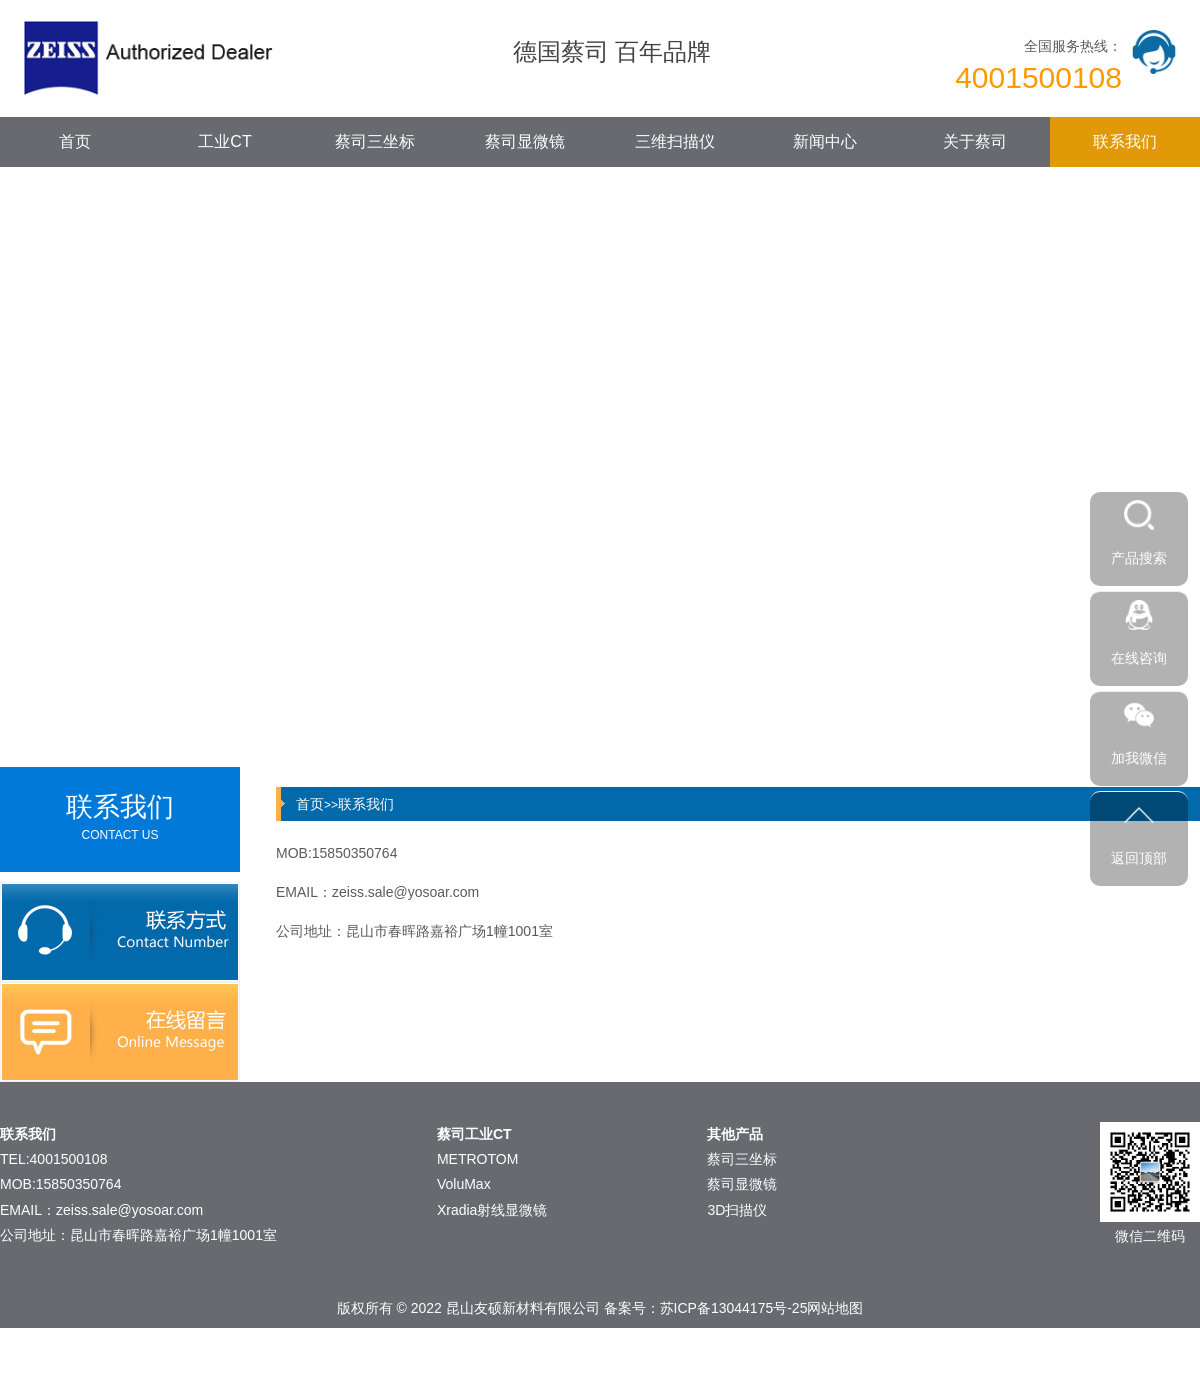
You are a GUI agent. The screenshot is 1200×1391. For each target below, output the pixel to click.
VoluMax (464, 1184)
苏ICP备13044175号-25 (734, 1308)
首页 (75, 141)
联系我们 (1125, 141)
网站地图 (835, 1308)
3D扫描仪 (737, 1210)
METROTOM (477, 1159)
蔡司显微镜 (525, 141)
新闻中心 (825, 141)
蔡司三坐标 (375, 141)
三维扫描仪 (675, 141)
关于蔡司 (975, 141)
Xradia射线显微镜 (492, 1210)
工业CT (224, 141)
